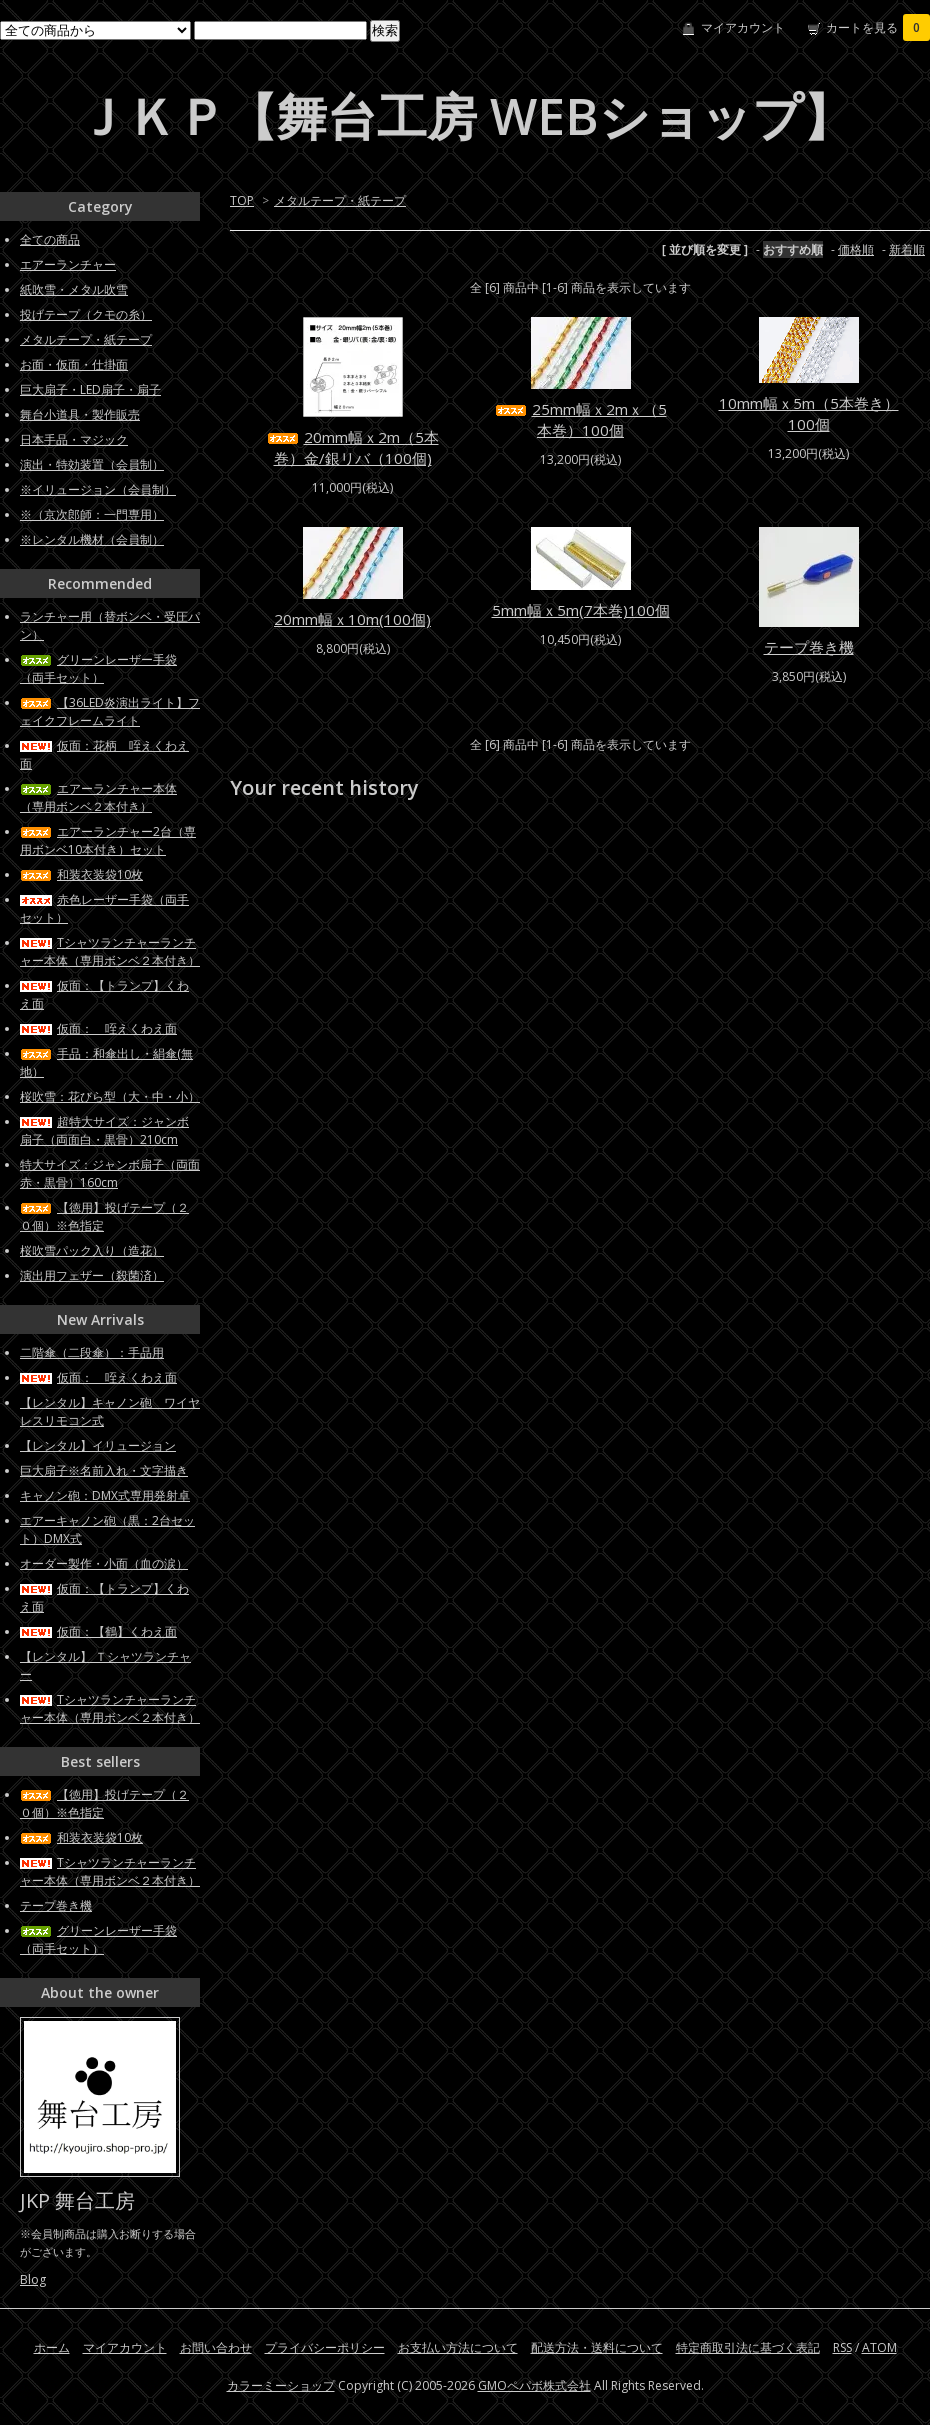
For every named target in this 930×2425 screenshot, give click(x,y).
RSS (842, 2347)
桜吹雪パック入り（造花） (92, 1250)
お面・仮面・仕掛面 (74, 364)
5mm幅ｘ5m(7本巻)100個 (581, 610)
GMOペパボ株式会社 (534, 2385)
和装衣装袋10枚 (81, 874)
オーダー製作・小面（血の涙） (104, 1563)
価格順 (856, 249)
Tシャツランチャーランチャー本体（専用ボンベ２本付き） (110, 951)
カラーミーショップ (281, 2385)
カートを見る (878, 27)
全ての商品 (50, 239)
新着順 (907, 249)
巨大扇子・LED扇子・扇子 (90, 389)
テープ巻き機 (809, 647)
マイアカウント (743, 27)
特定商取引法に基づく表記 (748, 2347)
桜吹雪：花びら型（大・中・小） (110, 1096)
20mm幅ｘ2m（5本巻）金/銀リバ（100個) (353, 447)
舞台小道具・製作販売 (80, 414)
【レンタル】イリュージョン (98, 1445)
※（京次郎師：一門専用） (92, 514)
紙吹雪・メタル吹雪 (74, 289)
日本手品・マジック (74, 439)
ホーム (52, 2347)
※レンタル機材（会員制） (92, 539)
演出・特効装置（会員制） (92, 464)
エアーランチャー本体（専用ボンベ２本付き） (98, 797)
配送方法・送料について (597, 2347)
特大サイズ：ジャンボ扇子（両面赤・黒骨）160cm (110, 1173)
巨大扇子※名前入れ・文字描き (104, 1470)
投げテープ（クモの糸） (86, 314)
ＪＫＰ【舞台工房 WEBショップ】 (465, 116)
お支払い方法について (458, 2347)
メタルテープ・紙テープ (340, 200)
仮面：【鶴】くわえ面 (98, 1631)
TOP (242, 200)
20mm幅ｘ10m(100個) (352, 619)
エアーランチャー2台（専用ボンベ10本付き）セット (108, 840)
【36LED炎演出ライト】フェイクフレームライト (110, 711)
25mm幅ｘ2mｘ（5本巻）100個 (581, 419)
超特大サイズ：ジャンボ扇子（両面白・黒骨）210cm (104, 1130)
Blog (33, 2279)
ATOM (879, 2347)
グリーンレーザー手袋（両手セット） (98, 668)
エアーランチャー (68, 264)
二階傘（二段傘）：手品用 (92, 1352)
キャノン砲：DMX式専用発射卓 (105, 1495)
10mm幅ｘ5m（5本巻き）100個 (809, 413)
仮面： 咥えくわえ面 (98, 1028)
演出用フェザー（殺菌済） (92, 1275)
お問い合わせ (216, 2347)
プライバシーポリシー (325, 2347)
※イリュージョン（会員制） (98, 489)
